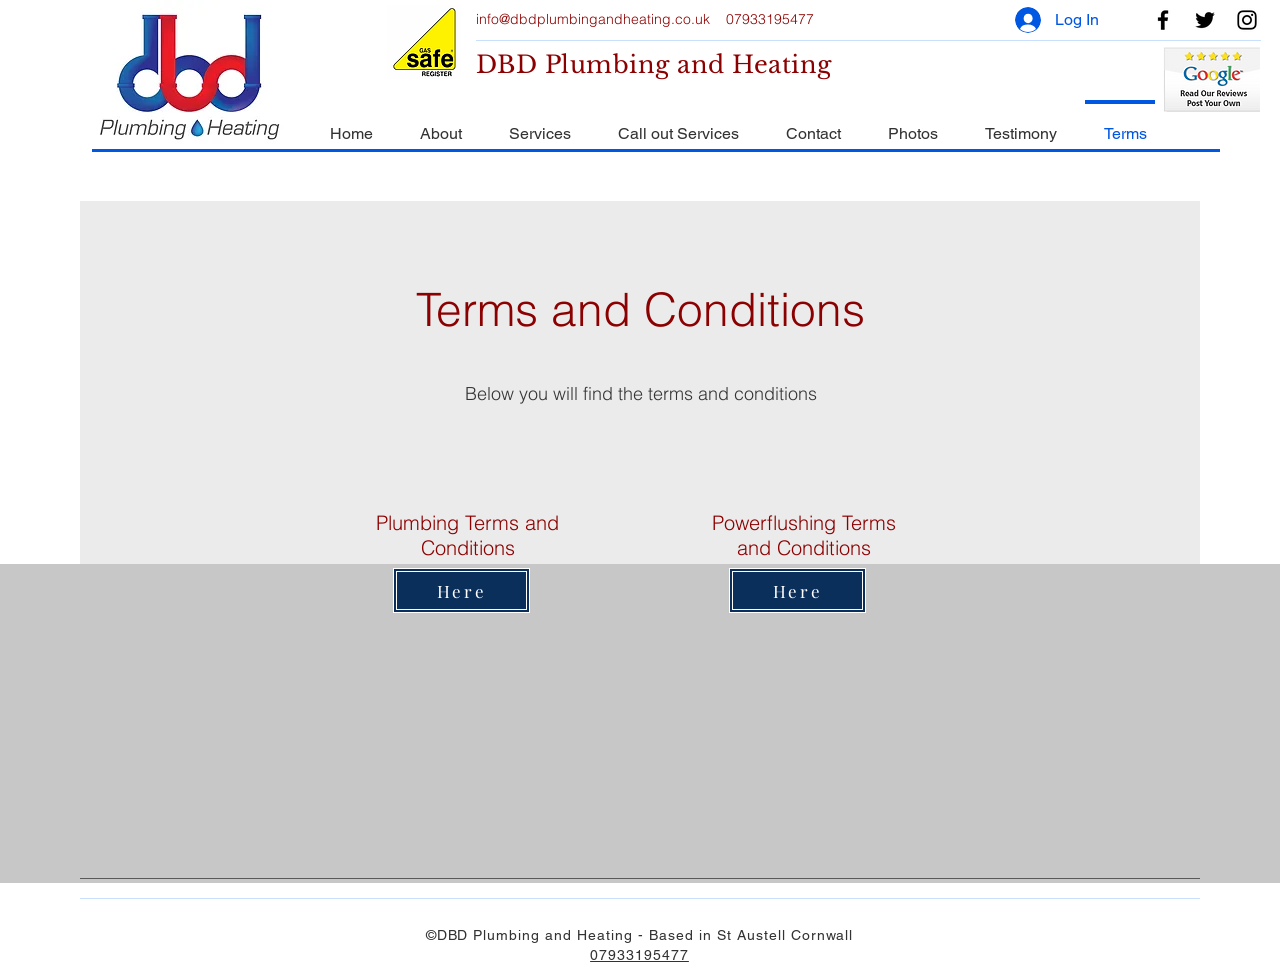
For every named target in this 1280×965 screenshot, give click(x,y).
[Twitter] (1205, 20)
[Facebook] (1163, 20)
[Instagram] (1247, 20)
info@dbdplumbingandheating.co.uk (593, 19)
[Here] (461, 590)
